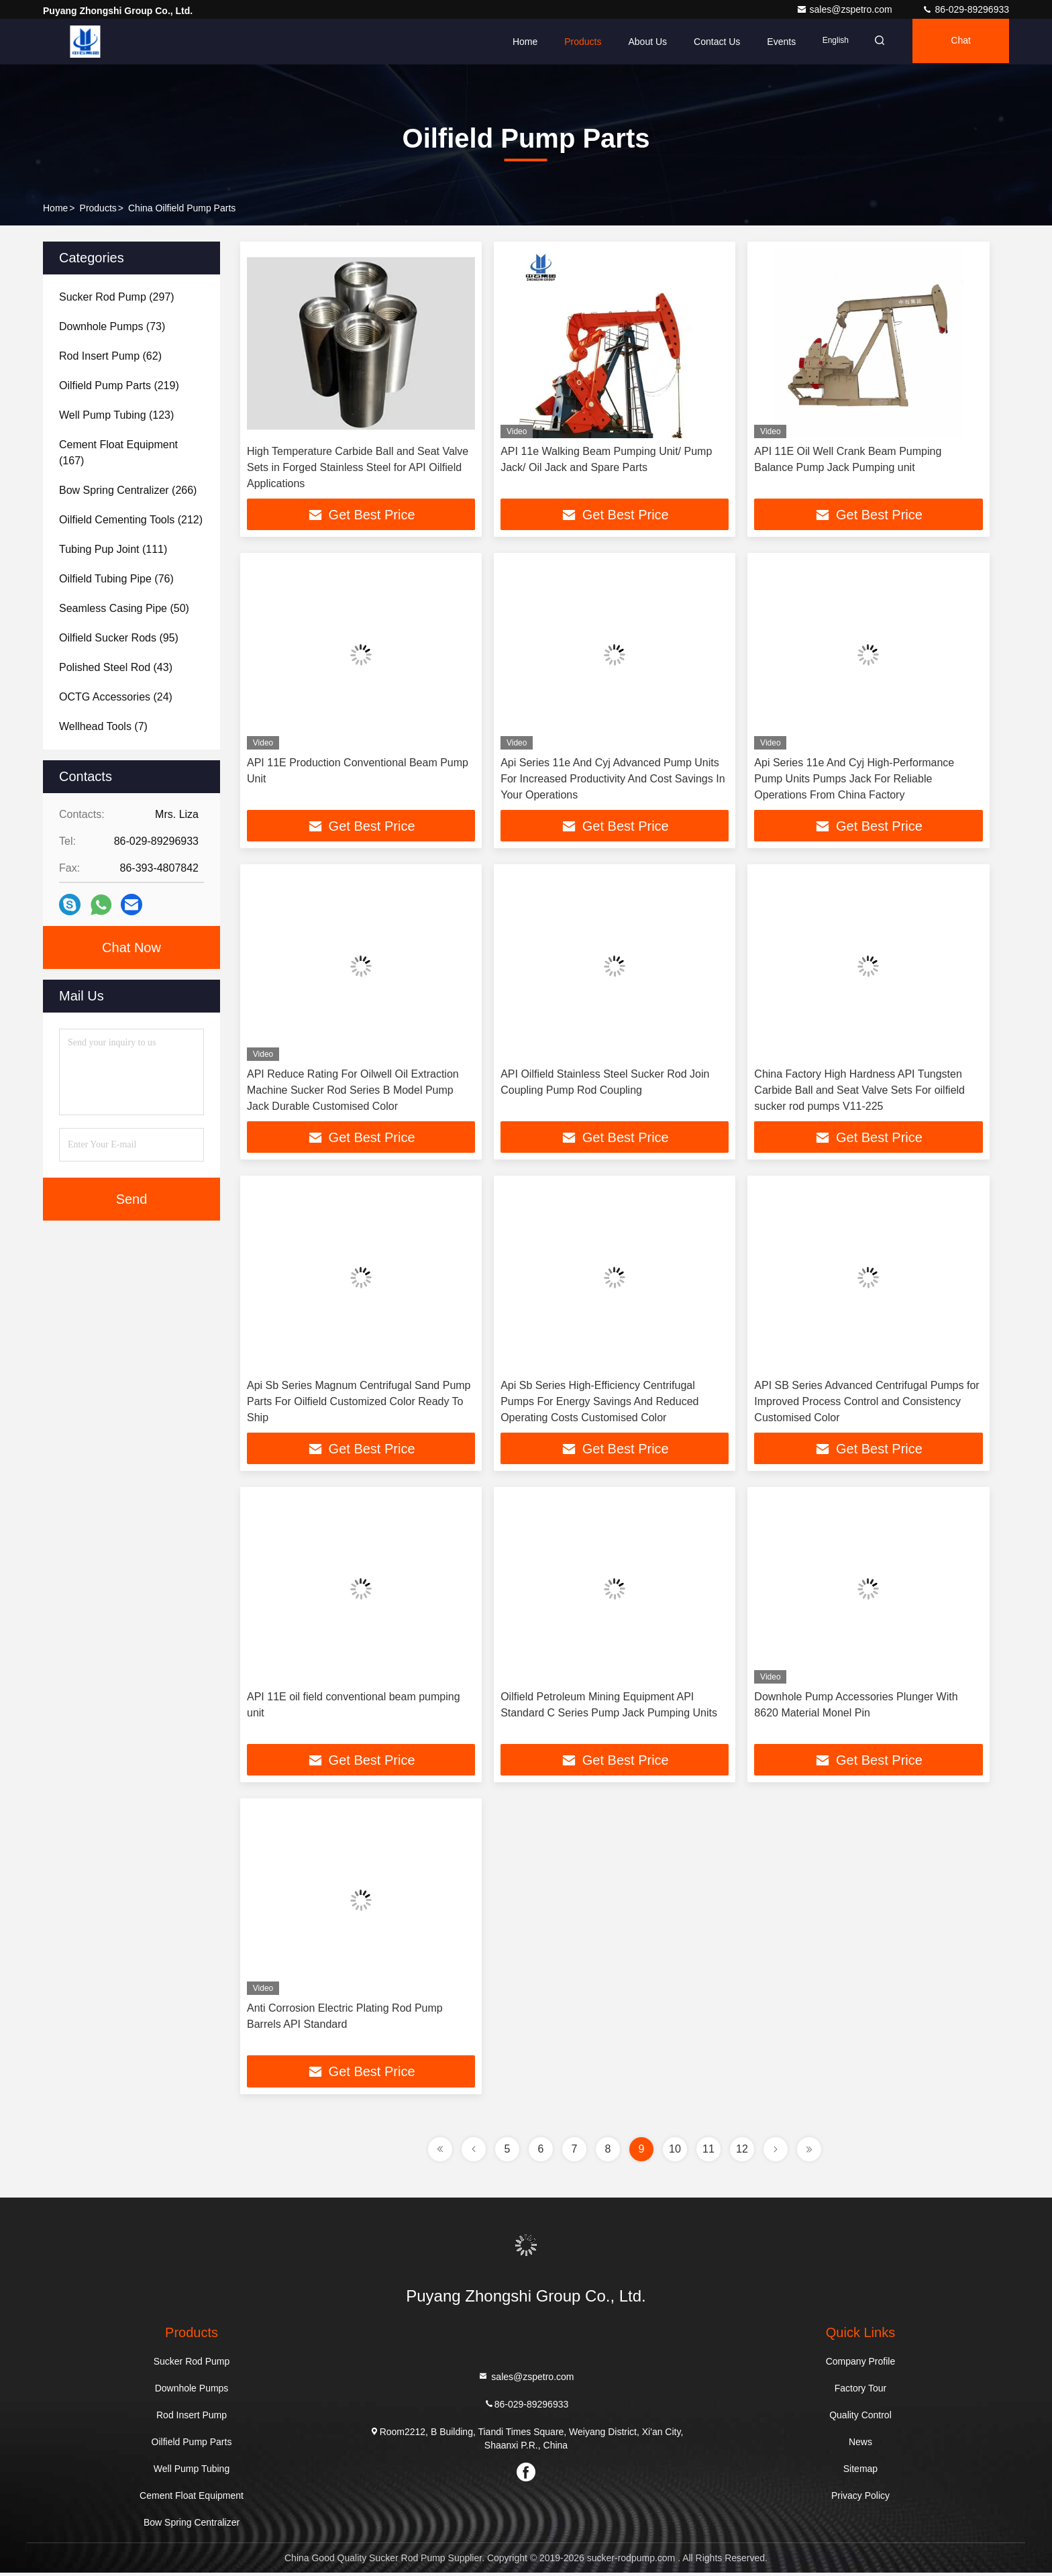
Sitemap (860, 2472)
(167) (118, 452)
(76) (116, 578)
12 (742, 2152)
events (773, 41)
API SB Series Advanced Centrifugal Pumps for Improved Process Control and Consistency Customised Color (866, 1403)
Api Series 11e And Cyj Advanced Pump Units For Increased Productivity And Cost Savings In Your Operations (613, 779)
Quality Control (860, 2418)
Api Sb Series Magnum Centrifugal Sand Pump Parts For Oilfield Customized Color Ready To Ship (359, 1403)
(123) (116, 415)
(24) (115, 697)
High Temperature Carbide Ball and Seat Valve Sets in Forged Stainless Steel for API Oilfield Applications (357, 467)
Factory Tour (861, 2391)
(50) (124, 608)
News (860, 2445)
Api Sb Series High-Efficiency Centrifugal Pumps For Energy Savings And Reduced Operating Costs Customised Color (599, 1403)
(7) (103, 726)
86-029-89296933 (965, 9)
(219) (119, 385)
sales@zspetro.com (845, 9)
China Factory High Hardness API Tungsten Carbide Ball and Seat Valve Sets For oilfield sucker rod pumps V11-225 (859, 1091)
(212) (131, 519)
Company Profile (861, 2364)
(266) (128, 490)
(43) (115, 667)
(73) (112, 326)
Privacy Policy (860, 2498)
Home (516, 41)
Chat (959, 41)
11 (708, 2152)
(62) (110, 356)
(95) (118, 637)
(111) (113, 549)
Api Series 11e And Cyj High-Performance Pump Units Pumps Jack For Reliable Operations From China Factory (854, 779)
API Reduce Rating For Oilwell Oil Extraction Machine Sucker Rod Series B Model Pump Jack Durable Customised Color (353, 1091)
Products (574, 41)
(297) (116, 297)
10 (675, 2152)
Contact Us (709, 41)
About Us (639, 41)
